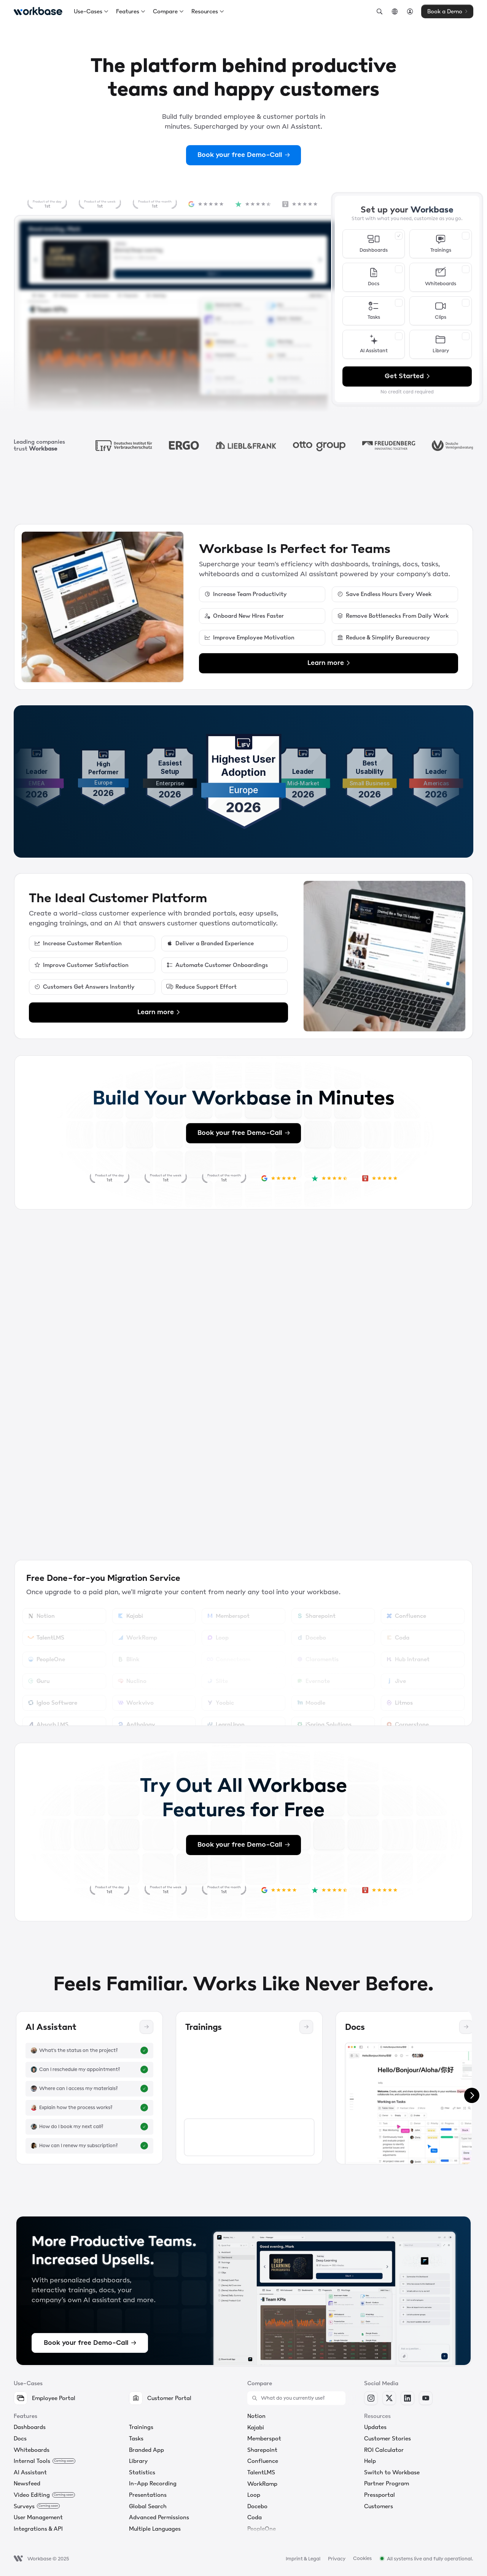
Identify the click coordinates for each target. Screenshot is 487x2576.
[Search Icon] (379, 11)
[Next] (471, 2095)
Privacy (336, 2558)
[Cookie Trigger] (362, 2558)
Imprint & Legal (303, 2558)
